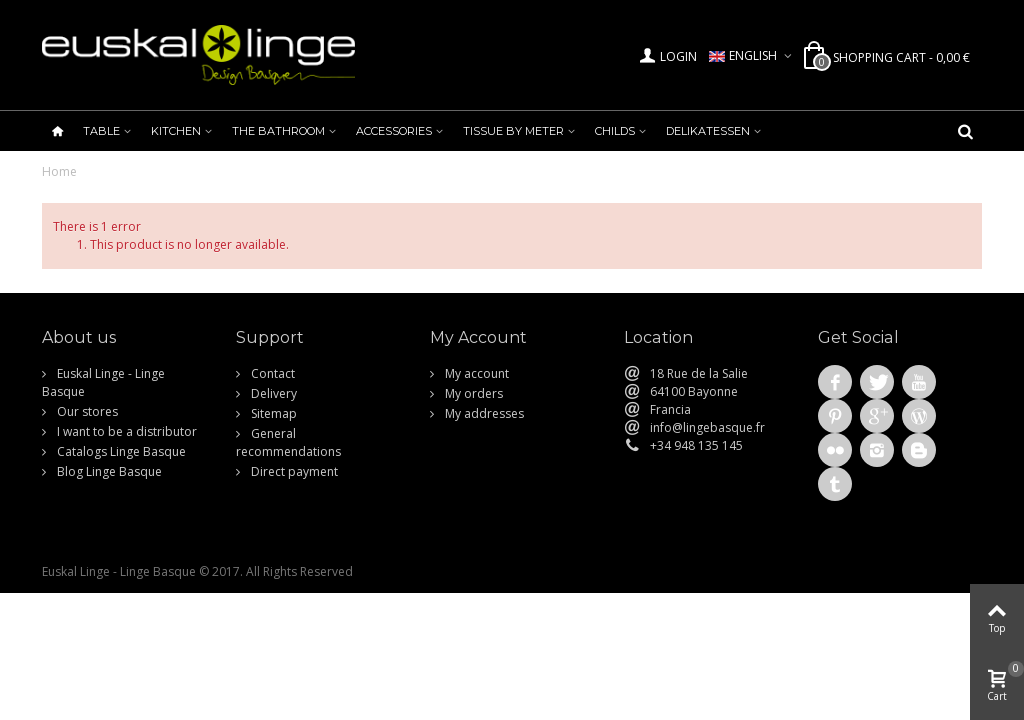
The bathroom (278, 131)
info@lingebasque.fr (707, 427)
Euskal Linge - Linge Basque (103, 382)
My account (475, 373)
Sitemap (272, 413)
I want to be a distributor (125, 431)
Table (101, 131)
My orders (472, 393)
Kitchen (176, 131)
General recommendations (288, 442)
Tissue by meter (513, 131)
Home (59, 171)
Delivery (272, 393)
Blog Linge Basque (108, 471)
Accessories (394, 131)
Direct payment (293, 471)
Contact (271, 373)
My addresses (483, 413)
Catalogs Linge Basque (120, 451)
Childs (615, 131)
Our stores (86, 411)
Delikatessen (708, 131)
